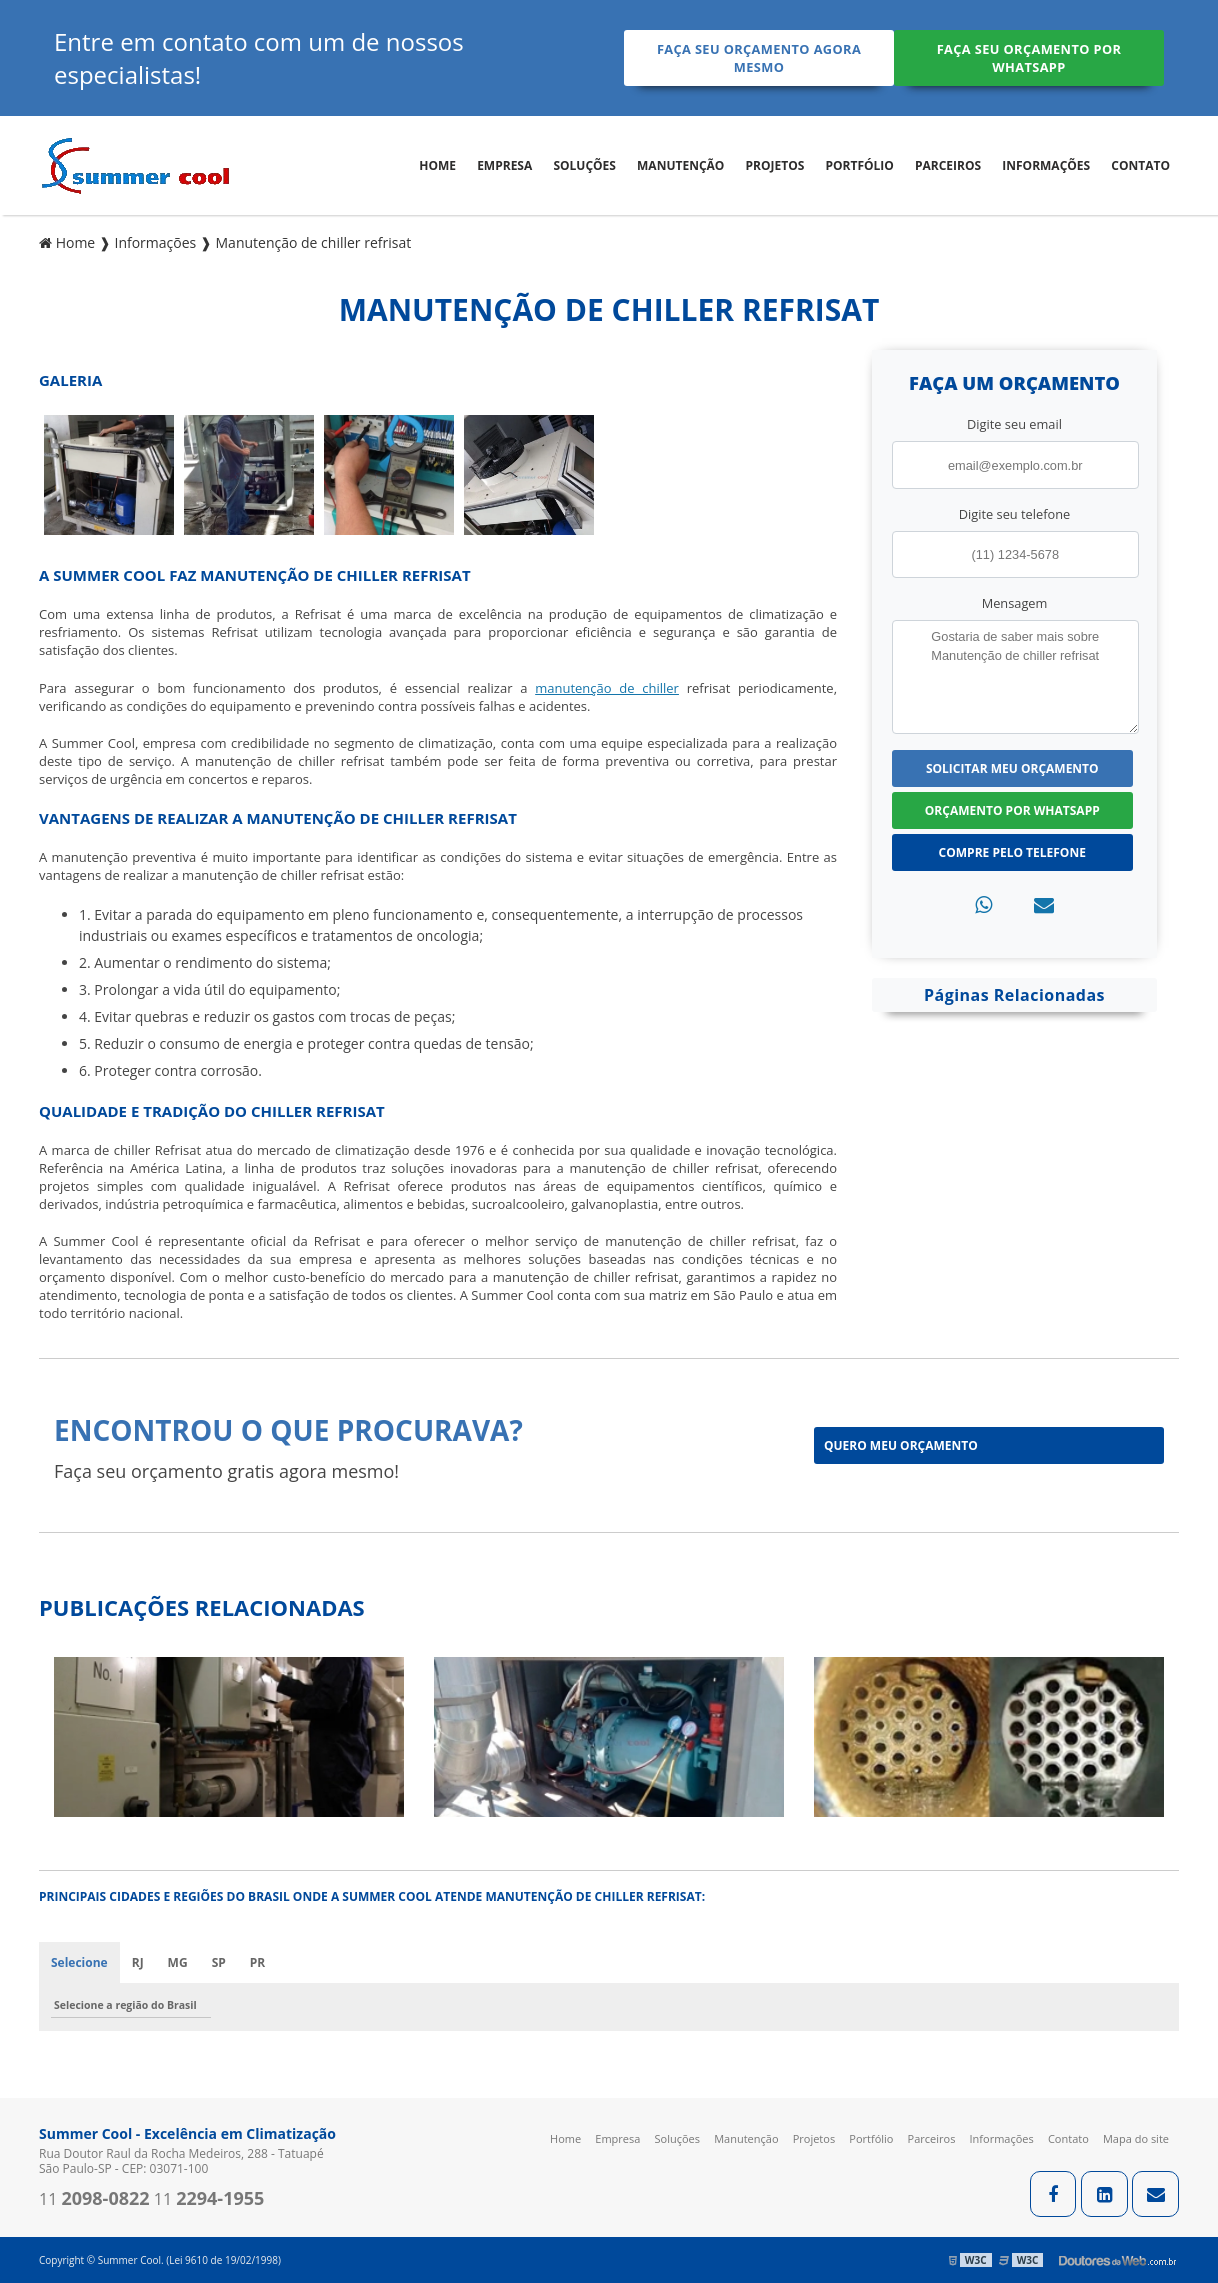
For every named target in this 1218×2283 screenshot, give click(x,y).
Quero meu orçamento (901, 1445)
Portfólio (859, 165)
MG (178, 1962)
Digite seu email (1014, 424)
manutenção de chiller (607, 688)
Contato (1140, 165)
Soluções (584, 165)
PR (257, 1962)
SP (219, 1962)
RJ (138, 1962)
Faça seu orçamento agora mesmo (755, 58)
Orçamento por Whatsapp (1012, 809)
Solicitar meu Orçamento (1012, 767)
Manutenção (680, 165)
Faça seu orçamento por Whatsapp (1032, 58)
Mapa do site (1136, 2138)
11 (94, 2199)
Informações (1046, 165)
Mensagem (1015, 602)
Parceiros (948, 165)
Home (437, 165)
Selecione (79, 1962)
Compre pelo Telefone (1012, 851)
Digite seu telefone (1014, 513)
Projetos (775, 165)
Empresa (504, 165)
